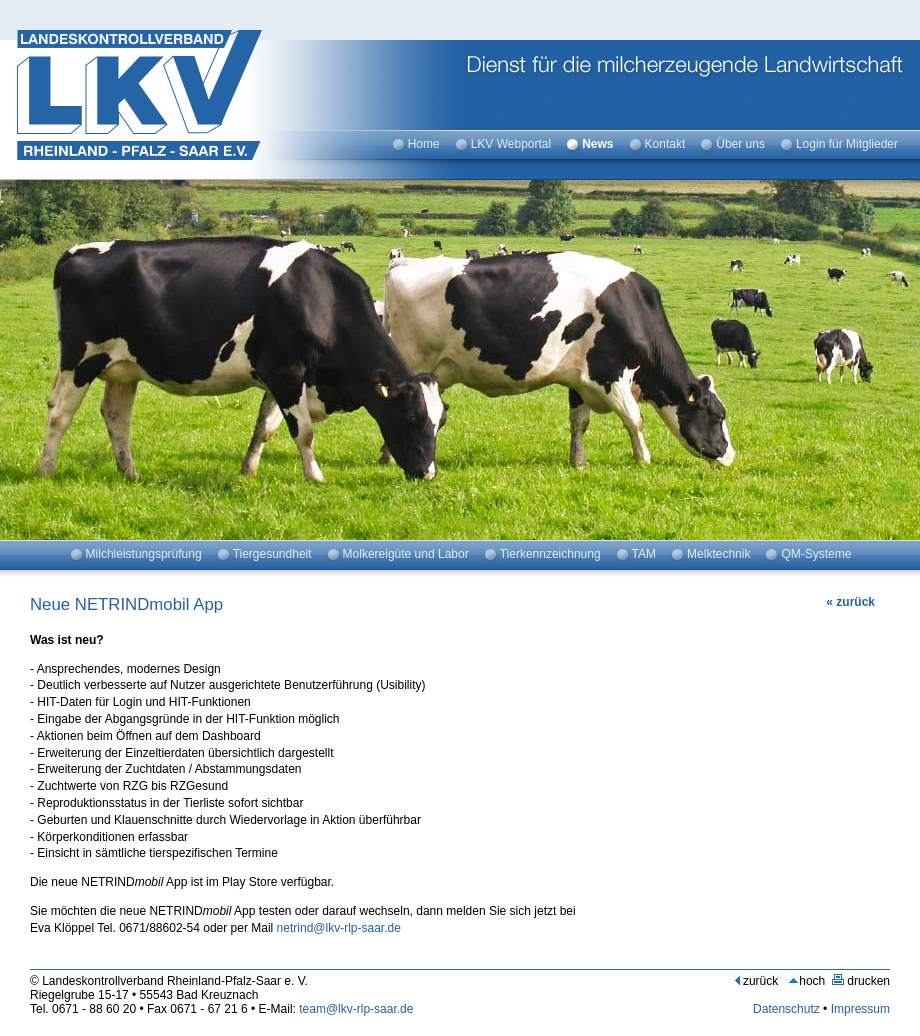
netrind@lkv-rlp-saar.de (339, 928)
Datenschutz (786, 1009)
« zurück (850, 602)
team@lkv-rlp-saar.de (356, 1009)
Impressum (860, 1009)
